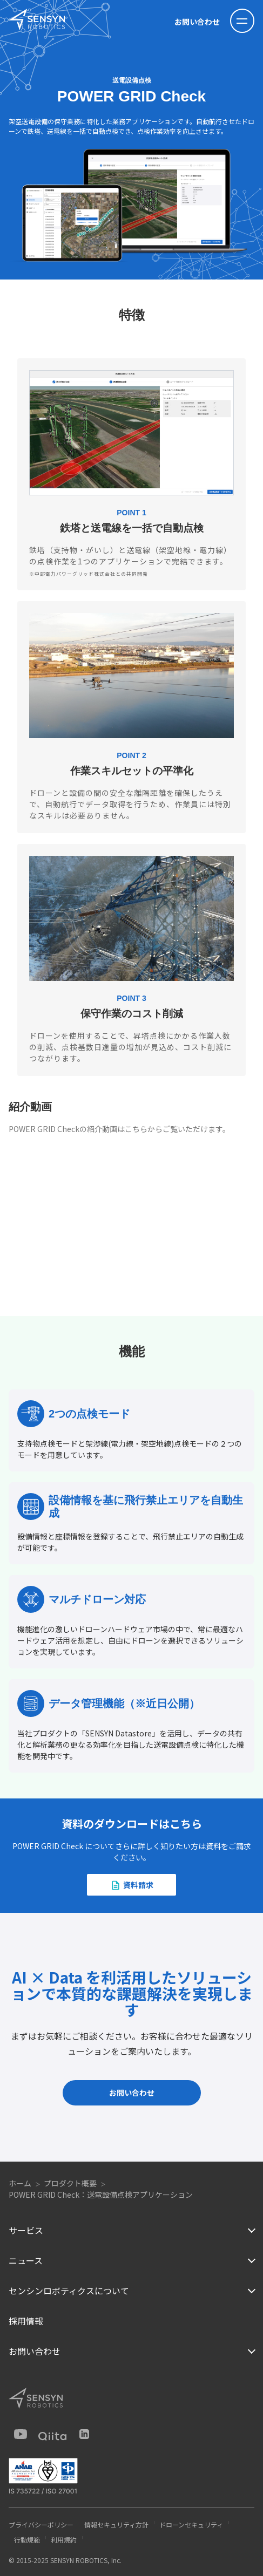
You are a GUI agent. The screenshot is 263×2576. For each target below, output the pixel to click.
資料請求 (138, 1884)
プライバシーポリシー (41, 2524)
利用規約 (64, 2539)
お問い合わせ (197, 21)
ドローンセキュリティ (191, 2524)
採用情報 (26, 2320)
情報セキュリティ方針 (116, 2524)
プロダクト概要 (70, 2183)
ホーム (20, 2183)
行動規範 (27, 2539)
